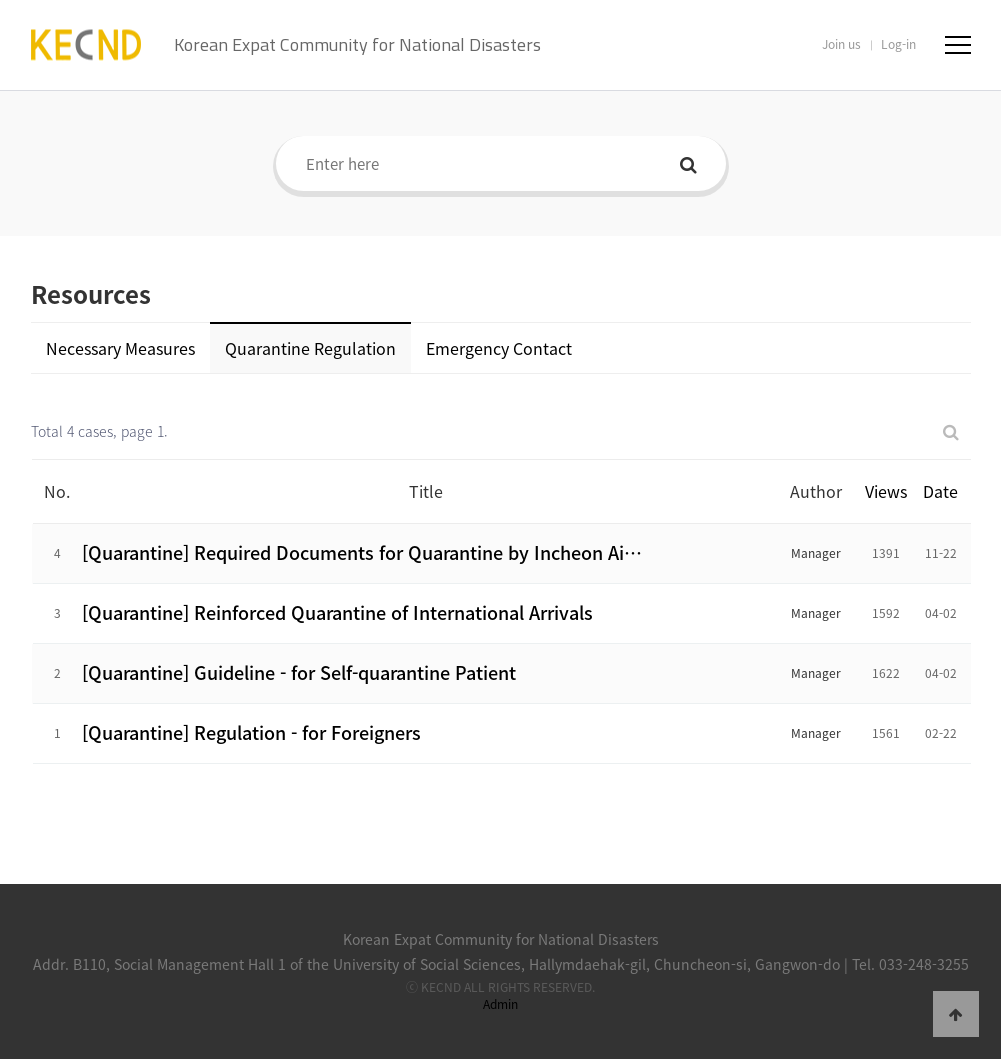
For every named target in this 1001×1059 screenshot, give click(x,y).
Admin (500, 1004)
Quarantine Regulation (310, 348)
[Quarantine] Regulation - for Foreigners (251, 732)
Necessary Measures (120, 348)
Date (940, 491)
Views (886, 491)
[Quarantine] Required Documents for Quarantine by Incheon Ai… (362, 552)
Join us (841, 44)
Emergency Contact (499, 348)
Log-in (898, 44)
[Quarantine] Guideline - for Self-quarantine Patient (299, 672)
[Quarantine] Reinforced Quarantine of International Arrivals (337, 612)
